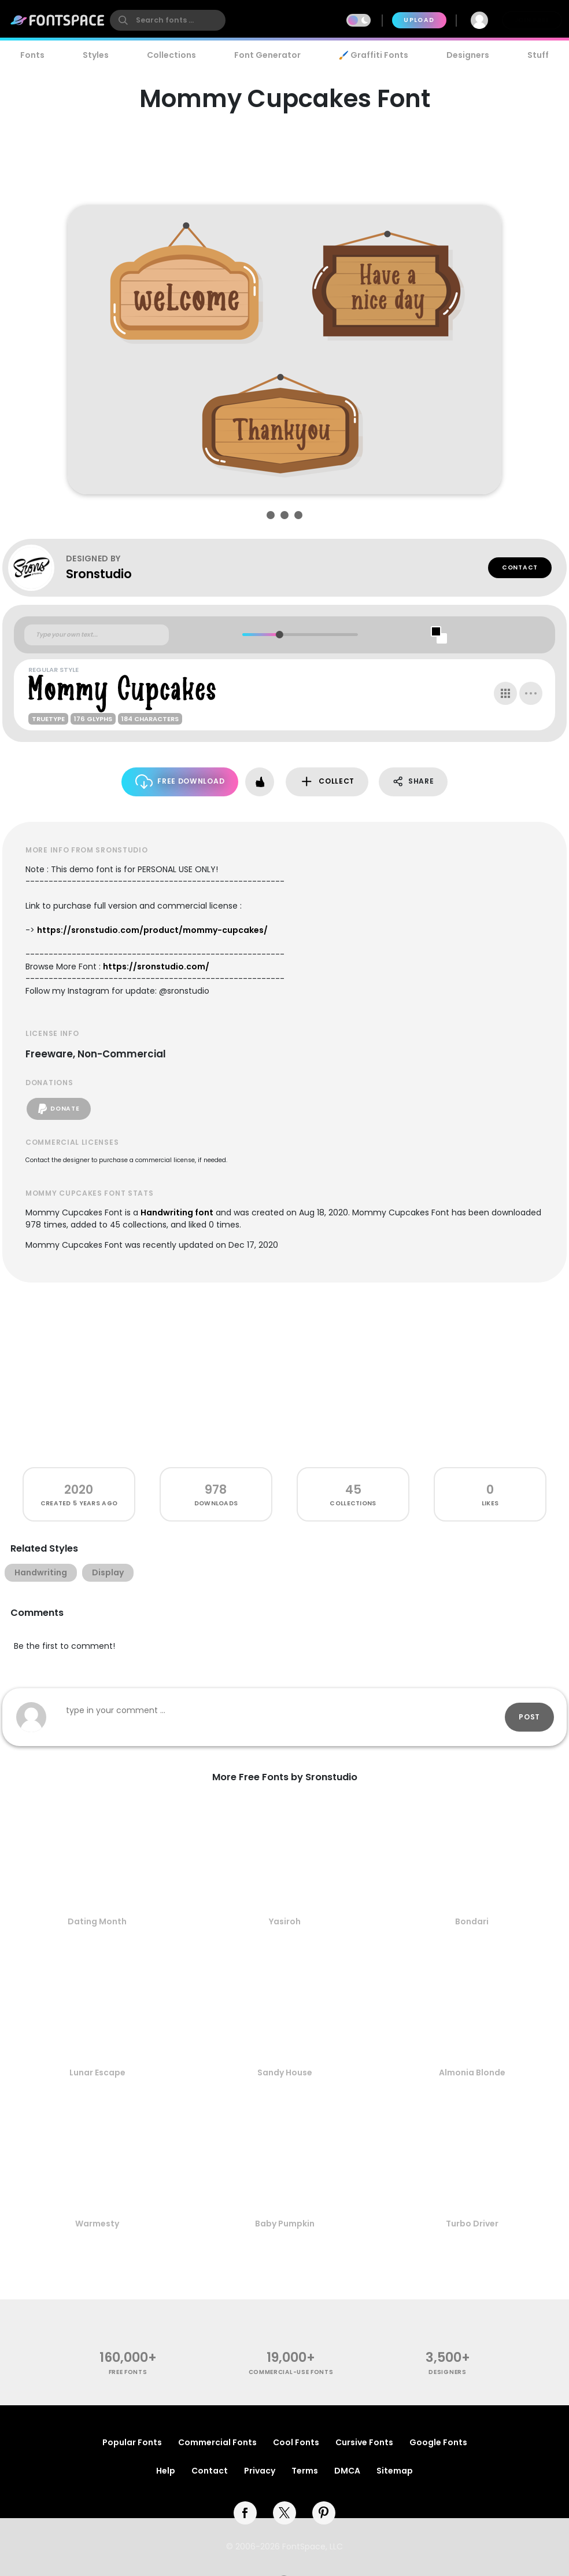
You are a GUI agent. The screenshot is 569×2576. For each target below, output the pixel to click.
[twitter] (284, 2512)
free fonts (128, 2372)
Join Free (532, 20)
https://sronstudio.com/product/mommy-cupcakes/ (152, 930)
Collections (171, 55)
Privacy (259, 2470)
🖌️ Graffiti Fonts (373, 55)
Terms (304, 2470)
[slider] (279, 634)
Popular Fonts (132, 2442)
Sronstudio (99, 573)
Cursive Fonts (364, 2442)
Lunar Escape (97, 2072)
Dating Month (97, 1921)
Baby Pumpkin (285, 2223)
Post (529, 1717)
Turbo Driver (472, 2223)
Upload (419, 20)
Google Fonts (438, 2442)
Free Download (180, 781)
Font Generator (267, 55)
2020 (78, 1489)
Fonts (32, 55)
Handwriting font (177, 1212)
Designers (467, 55)
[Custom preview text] (96, 634)
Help (165, 2470)
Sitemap (394, 2470)
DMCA (347, 2470)
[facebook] (245, 2512)
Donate (58, 1109)
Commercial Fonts (217, 2442)
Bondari (472, 1921)
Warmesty (97, 2223)
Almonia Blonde (472, 2072)
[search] (168, 20)
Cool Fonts (296, 2442)
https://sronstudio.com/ (156, 966)
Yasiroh (285, 1921)
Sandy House (284, 2072)
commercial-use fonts (291, 2372)
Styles (96, 55)
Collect (327, 781)
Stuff (538, 55)
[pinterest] (323, 2512)
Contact (520, 567)
